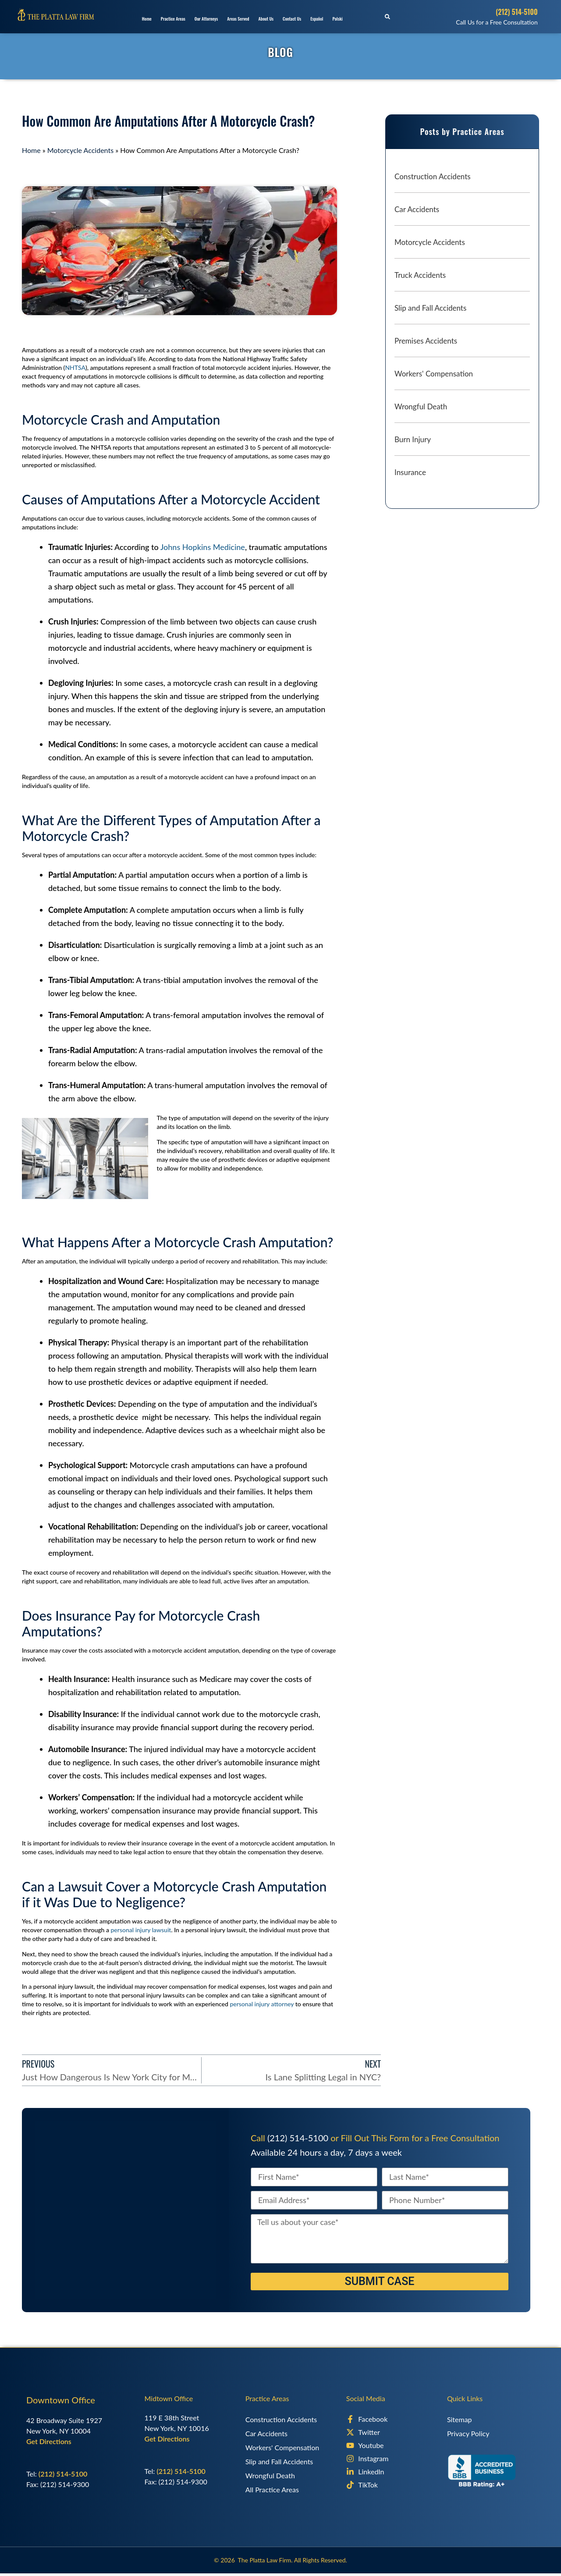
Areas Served (238, 18)
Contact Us (292, 18)
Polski (337, 18)
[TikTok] (390, 2484)
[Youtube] (390, 2445)
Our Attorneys (206, 18)
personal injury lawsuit (141, 1930)
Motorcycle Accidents (80, 150)
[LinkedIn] (390, 2471)
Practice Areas (173, 18)
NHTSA (75, 367)
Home (147, 18)
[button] (387, 16)
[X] (390, 2432)
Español (316, 18)
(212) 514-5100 (517, 12)
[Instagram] (390, 2458)
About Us (265, 18)
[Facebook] (390, 2419)
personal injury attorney (262, 2004)
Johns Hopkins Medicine (202, 547)
